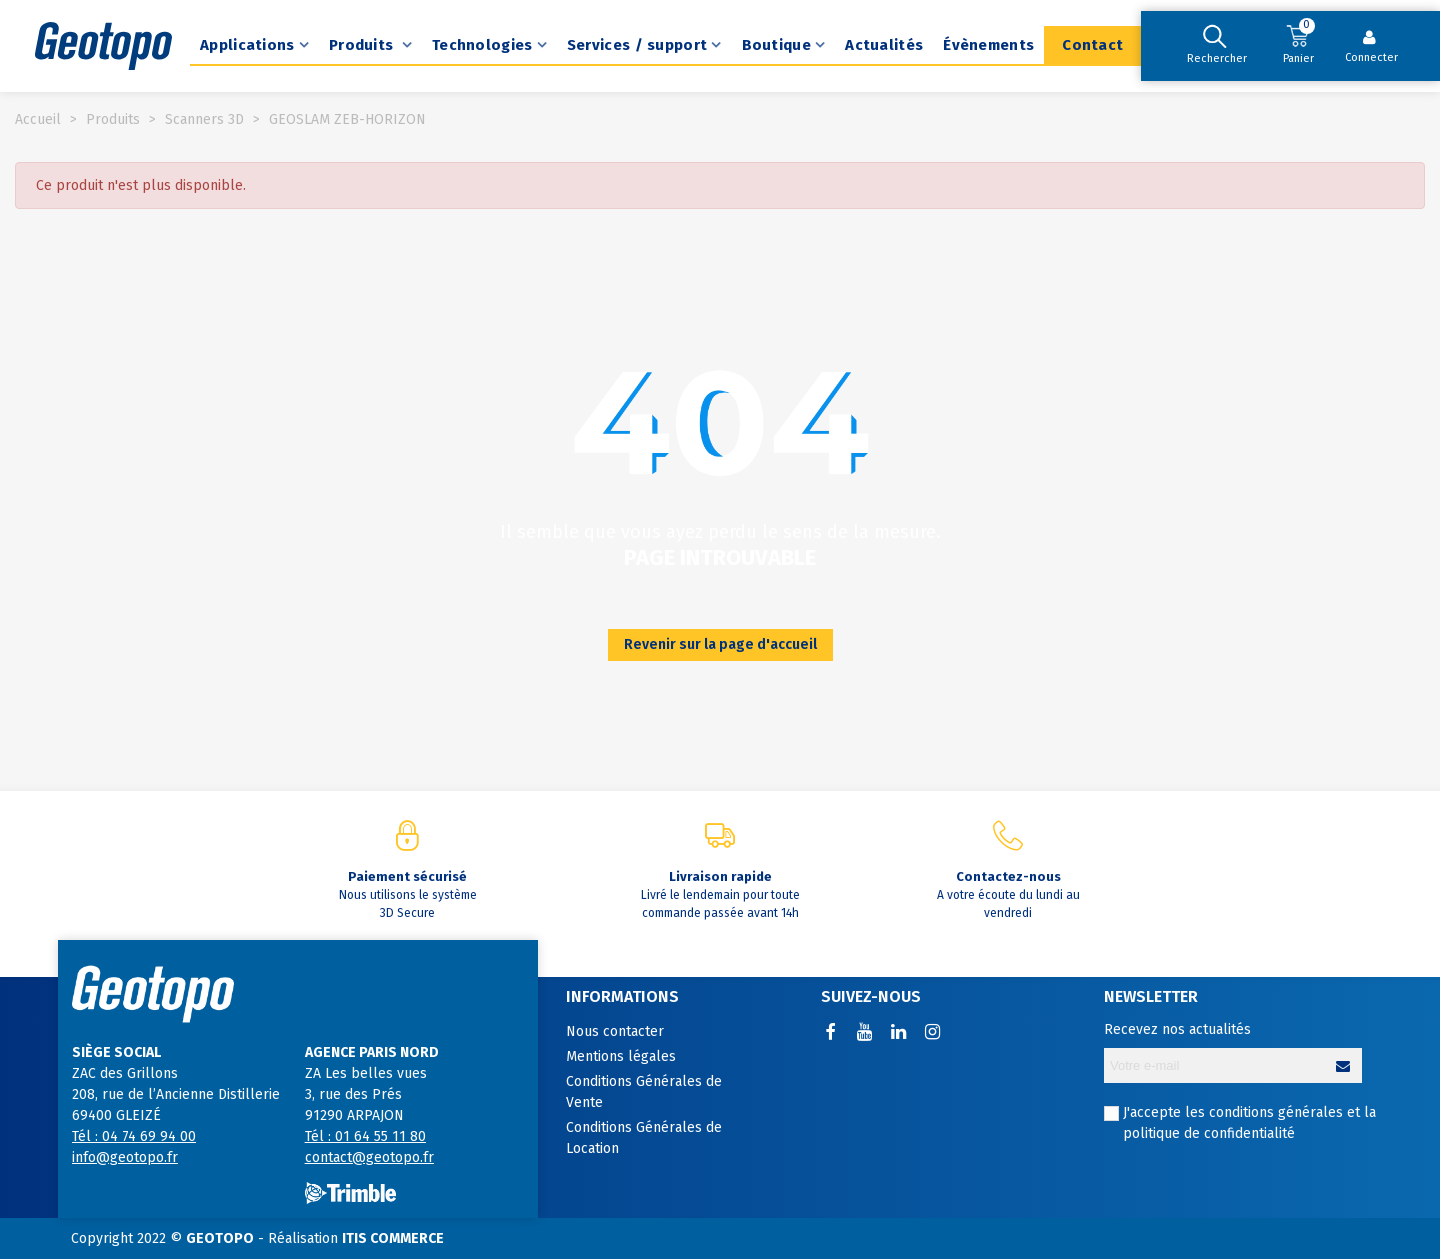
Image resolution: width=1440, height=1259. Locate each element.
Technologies (482, 45)
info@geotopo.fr (125, 1157)
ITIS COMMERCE (393, 1238)
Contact (1092, 45)
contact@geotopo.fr (369, 1157)
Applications (247, 45)
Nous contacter (615, 1031)
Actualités (884, 45)
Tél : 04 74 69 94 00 (134, 1136)
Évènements (988, 45)
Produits (363, 45)
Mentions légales (621, 1056)
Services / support (637, 45)
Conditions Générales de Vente (644, 1092)
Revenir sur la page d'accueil (720, 644)
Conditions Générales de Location (644, 1138)
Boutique (776, 45)
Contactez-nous (1008, 876)
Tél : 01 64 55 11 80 (365, 1136)
